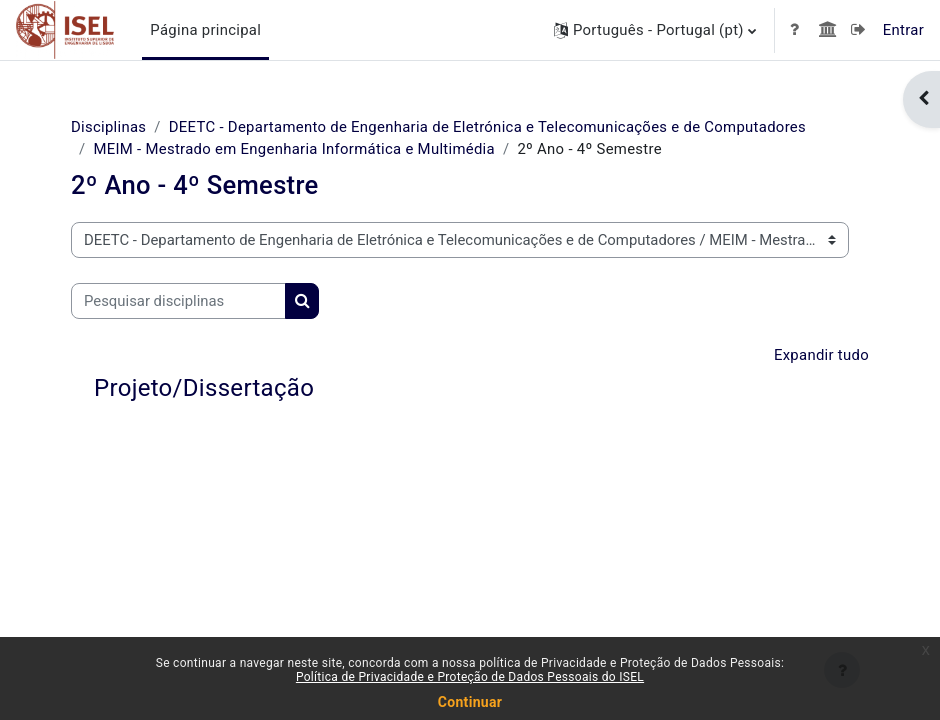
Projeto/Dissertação (204, 388)
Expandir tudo (821, 355)
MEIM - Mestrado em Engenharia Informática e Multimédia (294, 149)
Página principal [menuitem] (205, 30)
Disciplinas (108, 127)
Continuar (470, 702)
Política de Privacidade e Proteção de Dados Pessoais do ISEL (470, 677)
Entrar (903, 30)
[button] (655, 30)
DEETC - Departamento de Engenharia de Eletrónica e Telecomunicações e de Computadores (487, 127)
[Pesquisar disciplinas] (178, 301)
